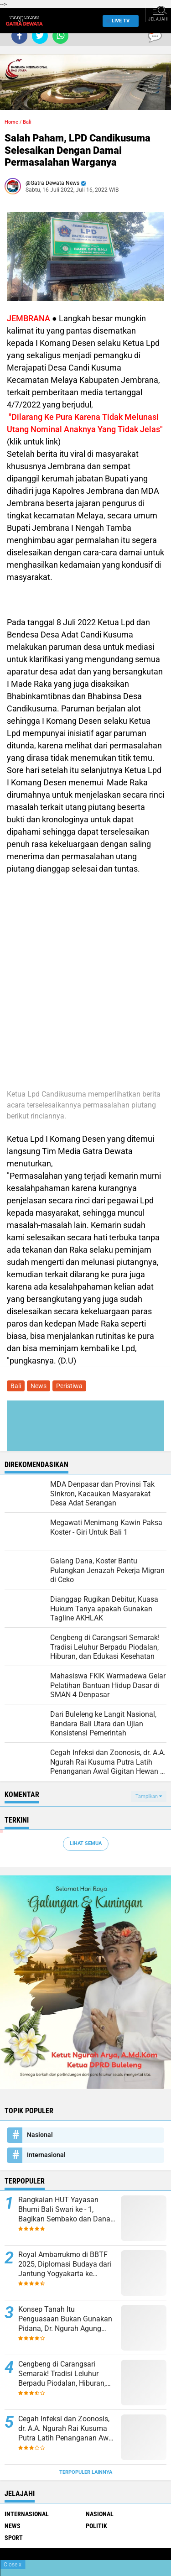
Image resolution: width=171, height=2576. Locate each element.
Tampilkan (148, 1796)
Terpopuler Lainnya (85, 2472)
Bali (27, 122)
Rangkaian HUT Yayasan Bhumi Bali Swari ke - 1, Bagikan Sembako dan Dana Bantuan (64, 2209)
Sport (14, 2537)
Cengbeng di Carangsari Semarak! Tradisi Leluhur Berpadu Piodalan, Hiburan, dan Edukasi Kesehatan (62, 2374)
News (39, 1386)
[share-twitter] (40, 36)
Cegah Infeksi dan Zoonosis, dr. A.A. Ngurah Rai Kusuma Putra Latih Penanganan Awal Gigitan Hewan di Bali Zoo (66, 2428)
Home (11, 122)
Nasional (40, 2134)
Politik (96, 2525)
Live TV (118, 21)
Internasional (46, 2154)
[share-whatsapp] (60, 36)
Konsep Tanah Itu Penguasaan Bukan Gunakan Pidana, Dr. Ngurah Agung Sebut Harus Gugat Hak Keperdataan (65, 2319)
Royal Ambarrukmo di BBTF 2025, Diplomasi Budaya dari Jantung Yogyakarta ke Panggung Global (64, 2264)
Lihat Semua (86, 1843)
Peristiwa (69, 1386)
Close (12, 2564)
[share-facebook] (19, 36)
